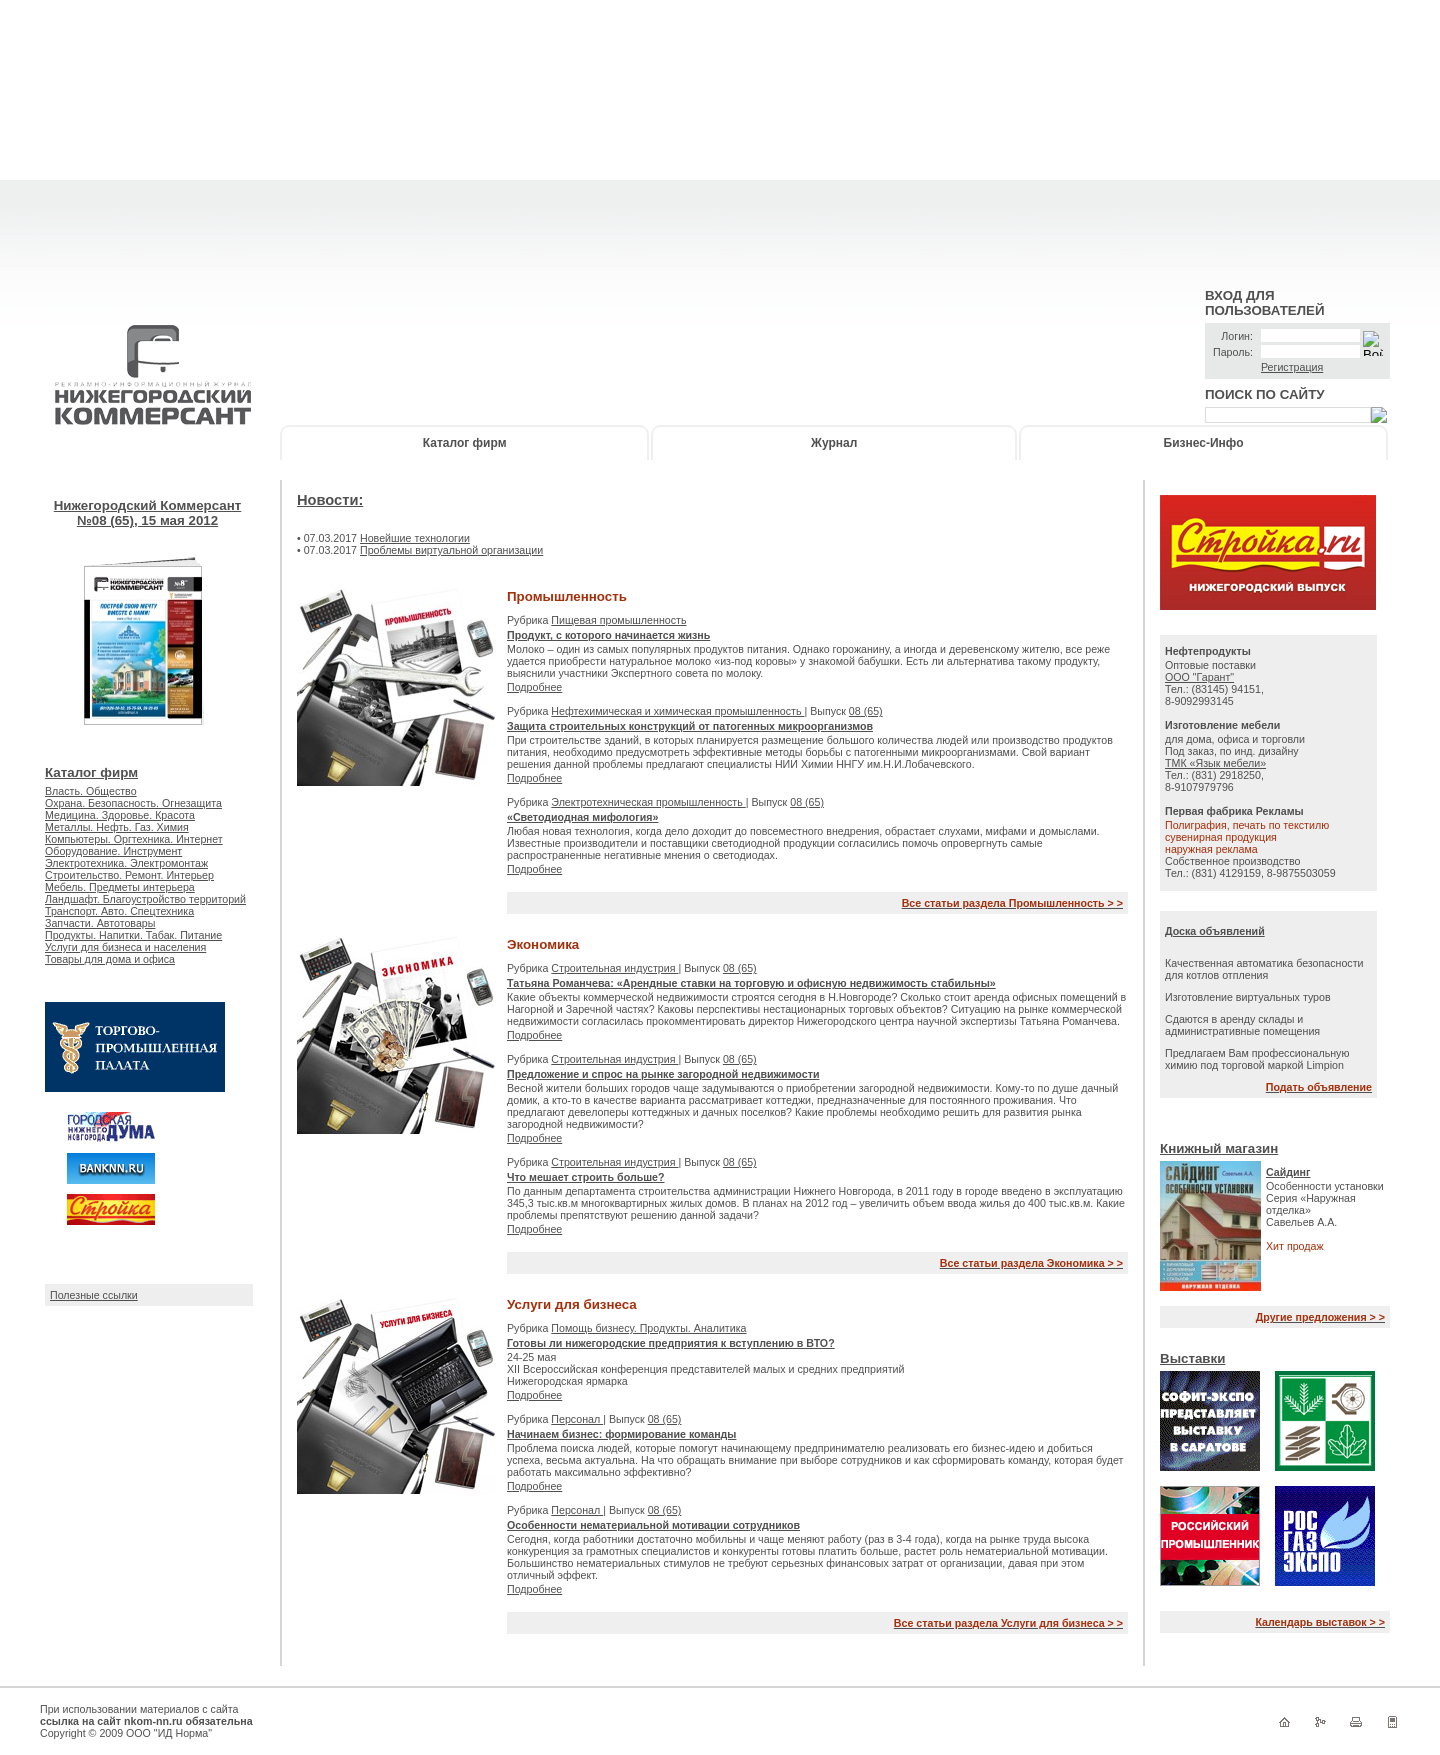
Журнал (834, 443)
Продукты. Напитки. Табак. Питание (133, 935)
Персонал (577, 1419)
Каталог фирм (465, 443)
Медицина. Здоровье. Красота (120, 815)
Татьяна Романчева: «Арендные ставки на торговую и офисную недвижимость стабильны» (751, 983)
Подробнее (534, 687)
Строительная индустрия (614, 968)
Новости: (330, 500)
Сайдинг (1288, 1172)
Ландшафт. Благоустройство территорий (145, 899)
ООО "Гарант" (1199, 677)
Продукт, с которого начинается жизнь (608, 635)
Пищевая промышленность (618, 620)
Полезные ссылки (94, 1295)
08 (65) (866, 711)
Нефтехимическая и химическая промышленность (677, 711)
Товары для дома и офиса (110, 959)
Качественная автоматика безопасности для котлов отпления (1264, 969)
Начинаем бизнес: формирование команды (621, 1434)
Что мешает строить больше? (586, 1177)
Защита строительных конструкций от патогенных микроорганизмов (690, 726)
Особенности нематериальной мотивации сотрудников (653, 1525)
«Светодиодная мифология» (582, 817)
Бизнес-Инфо (1204, 443)
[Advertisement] (720, 140)
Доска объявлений (1215, 931)
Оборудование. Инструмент (113, 851)
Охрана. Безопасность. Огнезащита (133, 803)
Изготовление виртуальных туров (1248, 997)
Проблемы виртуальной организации (451, 550)
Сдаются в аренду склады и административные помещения (1242, 1025)
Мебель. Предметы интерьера (120, 887)
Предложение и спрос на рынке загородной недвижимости (663, 1074)
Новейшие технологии (415, 538)
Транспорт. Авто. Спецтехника (119, 911)
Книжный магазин (1219, 1148)
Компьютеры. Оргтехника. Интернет (134, 839)
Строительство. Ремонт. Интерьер (129, 875)
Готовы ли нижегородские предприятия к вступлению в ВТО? (671, 1343)
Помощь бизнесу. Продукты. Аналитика (648, 1328)
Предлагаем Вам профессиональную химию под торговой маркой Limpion (1257, 1059)
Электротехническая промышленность (648, 802)
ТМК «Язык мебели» (1215, 763)
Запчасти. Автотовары (100, 923)
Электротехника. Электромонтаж (126, 863)
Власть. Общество (91, 791)
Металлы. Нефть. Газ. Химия (117, 827)
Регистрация (1292, 367)
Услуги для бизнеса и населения (125, 947)
